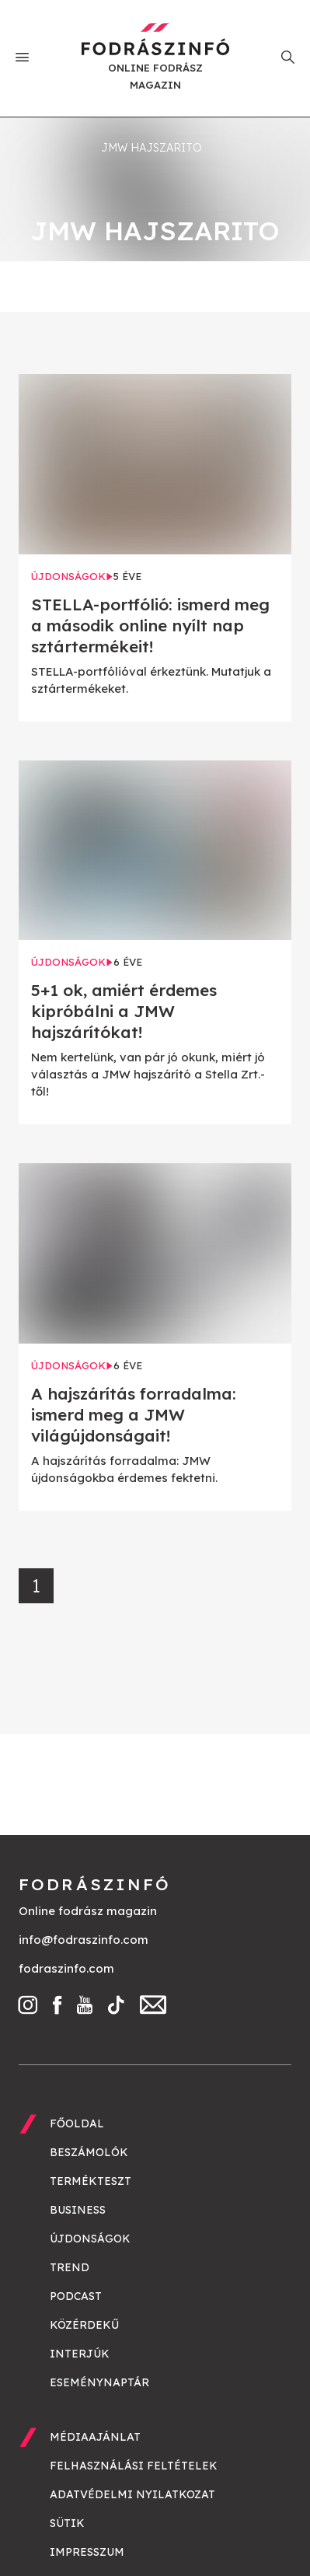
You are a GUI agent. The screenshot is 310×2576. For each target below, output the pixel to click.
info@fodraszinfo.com (83, 1939)
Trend (69, 2267)
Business (78, 2210)
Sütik (67, 2523)
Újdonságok (90, 2239)
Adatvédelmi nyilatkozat (132, 2494)
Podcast (76, 2296)
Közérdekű (84, 2325)
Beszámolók (89, 2152)
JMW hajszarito (151, 148)
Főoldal (77, 2123)
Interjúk (80, 2354)
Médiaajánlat (95, 2437)
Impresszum (87, 2552)
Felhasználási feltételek (134, 2466)
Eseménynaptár (99, 2382)
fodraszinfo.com (66, 1968)
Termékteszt (90, 2181)
